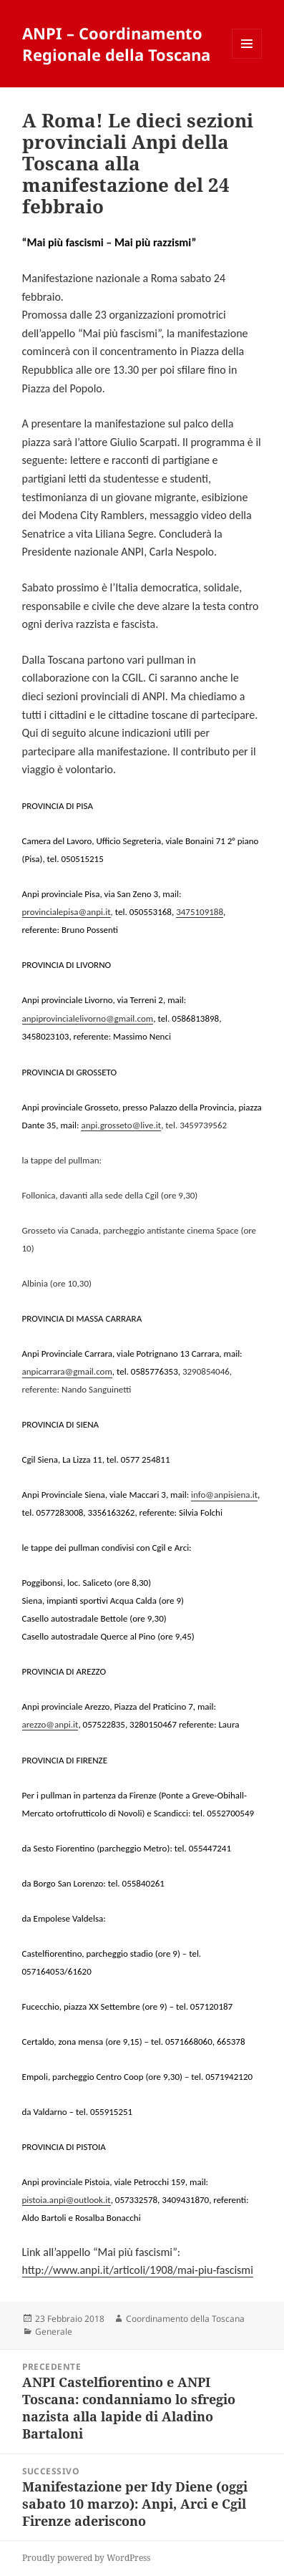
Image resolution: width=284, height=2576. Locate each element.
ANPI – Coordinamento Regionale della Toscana (116, 43)
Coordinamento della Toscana (185, 2319)
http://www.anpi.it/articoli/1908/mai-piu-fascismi (137, 2270)
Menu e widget (247, 58)
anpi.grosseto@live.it (121, 1125)
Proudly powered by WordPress (86, 2558)
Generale (53, 2331)
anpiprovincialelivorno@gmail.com (88, 1018)
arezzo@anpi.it (50, 1724)
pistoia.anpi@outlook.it (66, 2199)
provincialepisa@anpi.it (66, 911)
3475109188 (199, 911)
